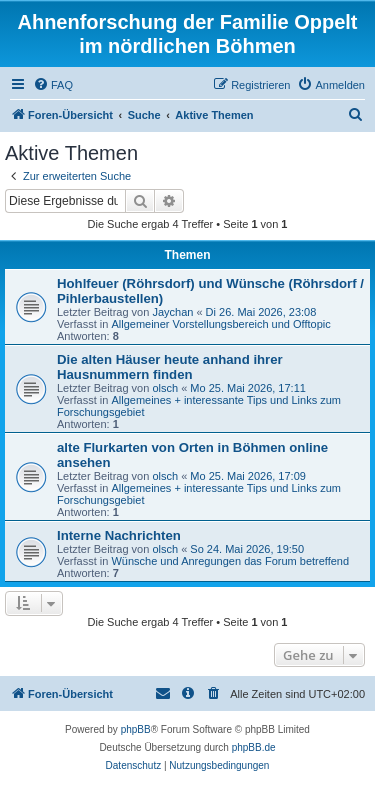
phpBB (136, 729)
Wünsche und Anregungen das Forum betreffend (230, 561)
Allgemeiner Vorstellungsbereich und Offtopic (220, 324)
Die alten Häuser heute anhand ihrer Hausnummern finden (170, 367)
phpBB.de (254, 747)
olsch (165, 388)
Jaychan (172, 312)
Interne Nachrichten (119, 535)
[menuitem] (53, 85)
